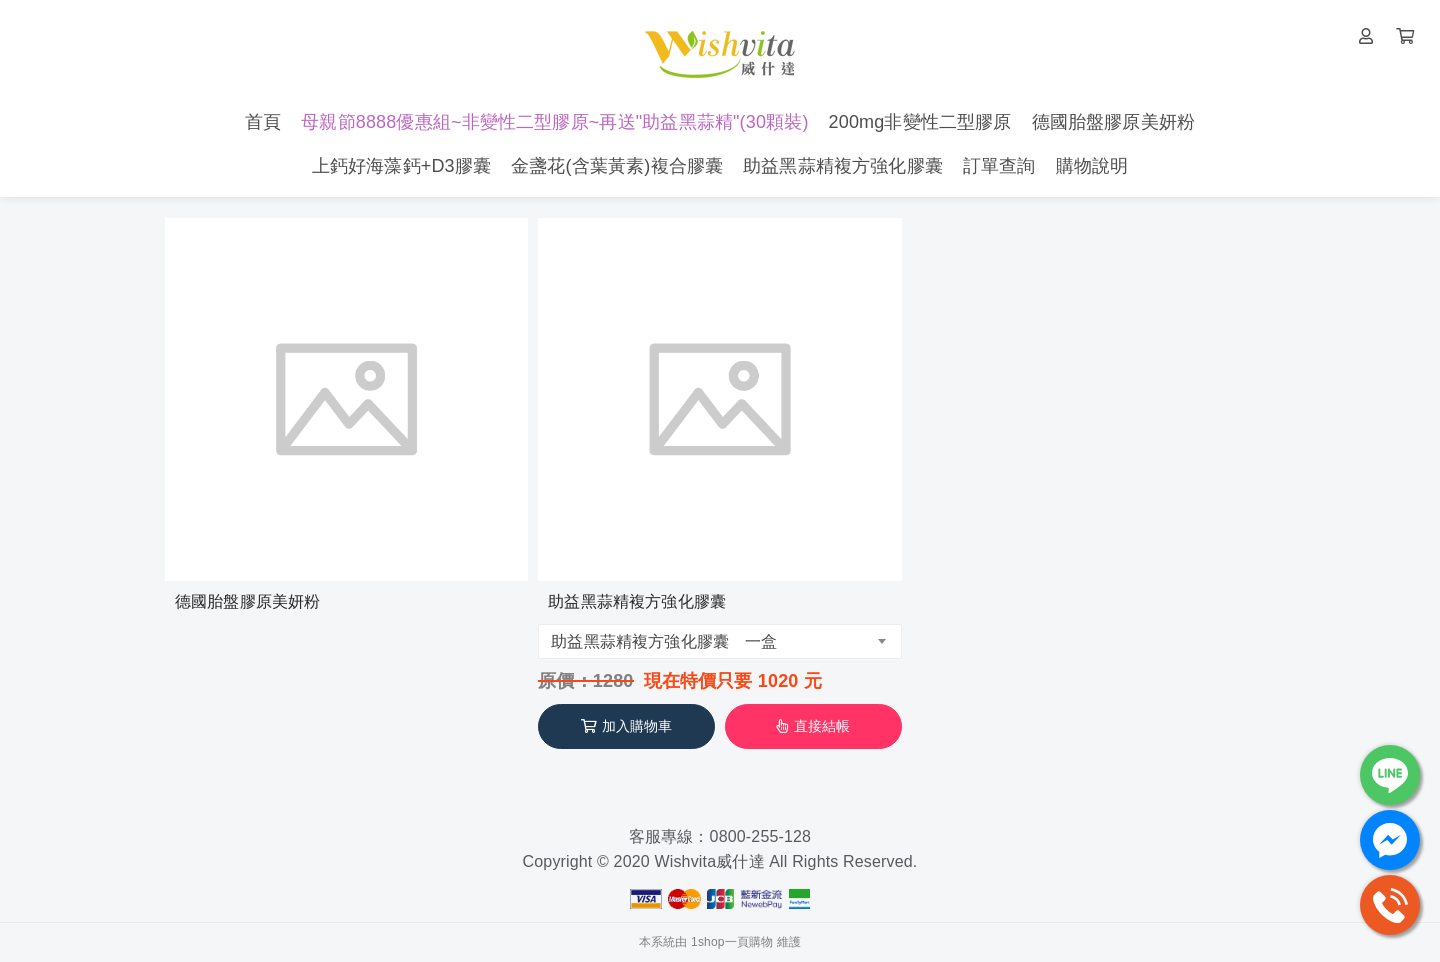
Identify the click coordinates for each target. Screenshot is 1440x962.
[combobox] (719, 641)
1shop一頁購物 (732, 942)
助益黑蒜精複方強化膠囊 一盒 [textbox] (664, 641)
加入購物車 (627, 726)
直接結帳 (813, 726)
